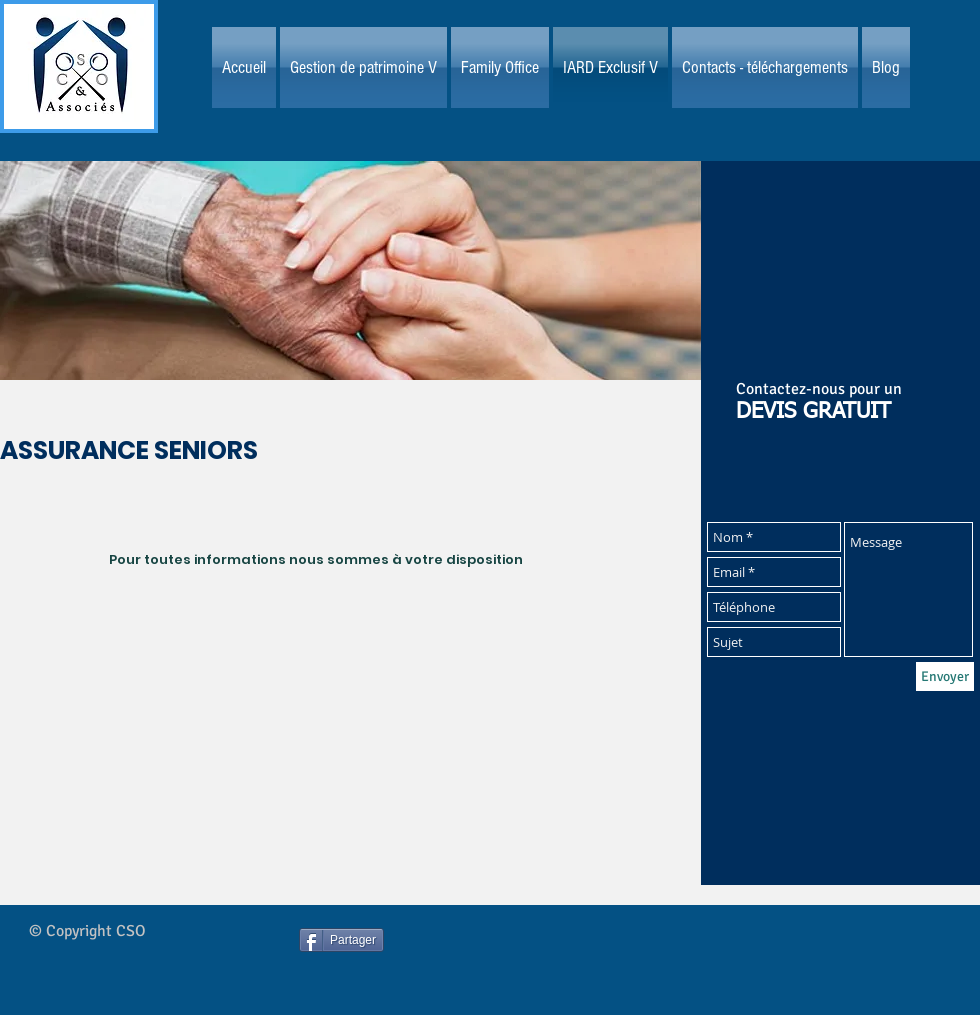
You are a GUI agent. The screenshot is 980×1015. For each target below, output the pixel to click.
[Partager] (341, 940)
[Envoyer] (945, 676)
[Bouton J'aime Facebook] (532, 958)
